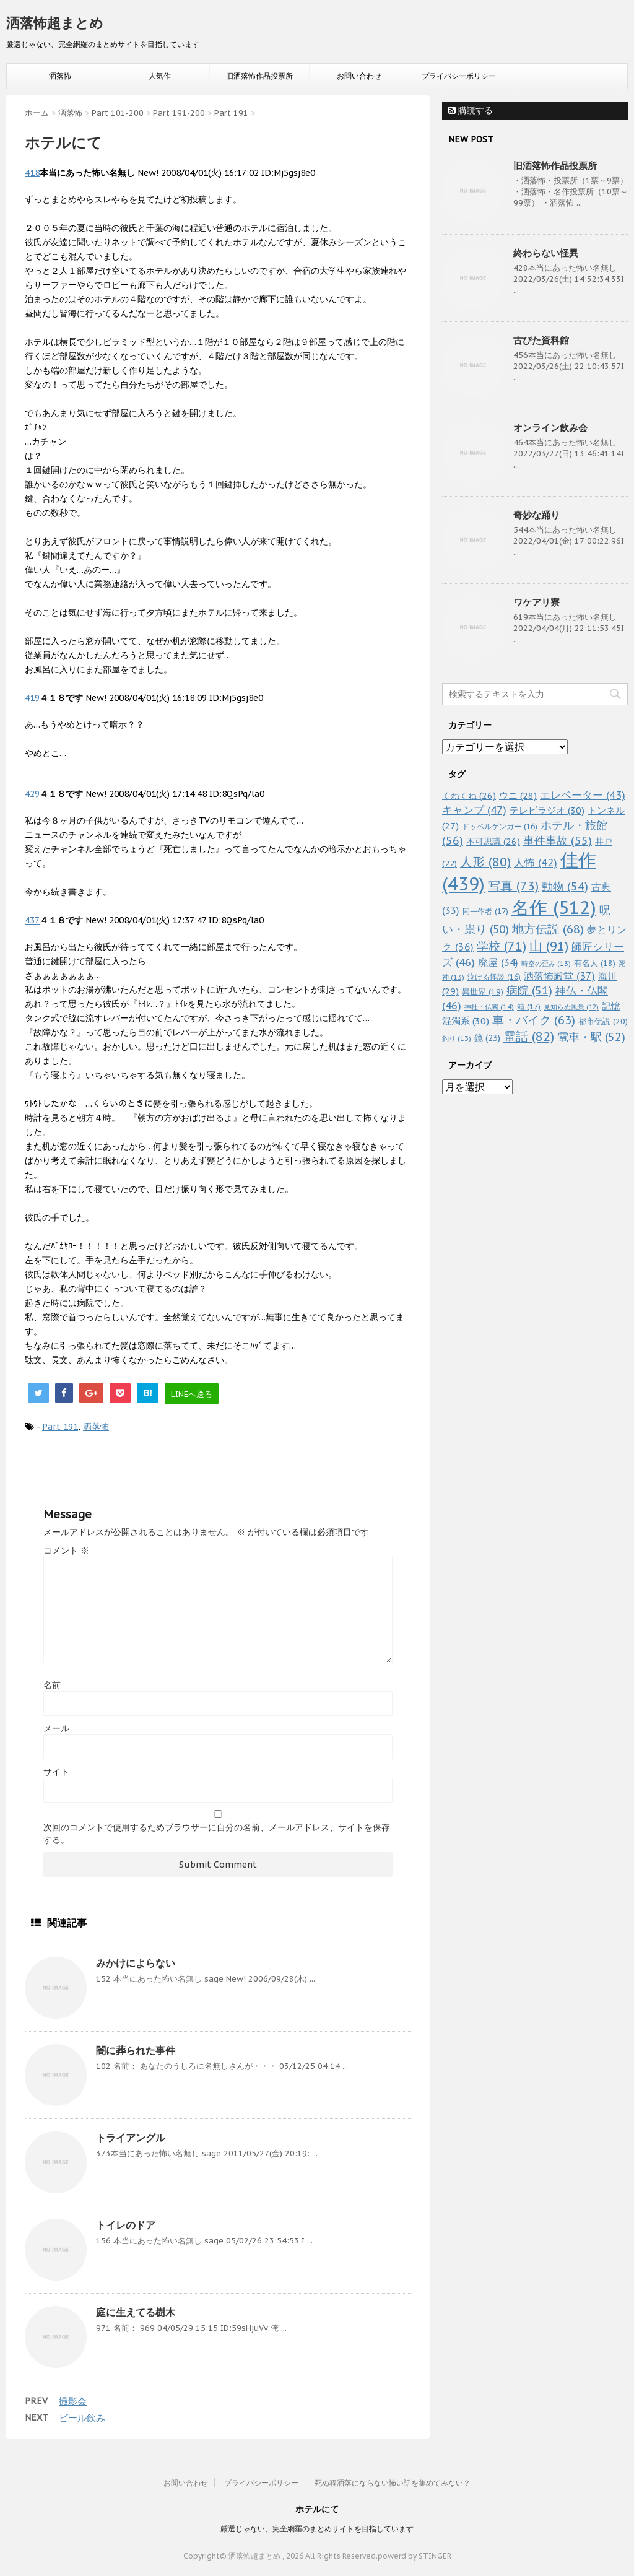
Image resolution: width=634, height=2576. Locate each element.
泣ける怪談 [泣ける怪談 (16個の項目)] (494, 976)
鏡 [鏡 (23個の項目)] (487, 1037)
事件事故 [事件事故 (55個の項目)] (557, 840)
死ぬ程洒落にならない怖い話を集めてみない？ (393, 2482)
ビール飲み (82, 2418)
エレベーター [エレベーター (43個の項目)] (582, 795)
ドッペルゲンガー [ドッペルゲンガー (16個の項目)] (499, 826)
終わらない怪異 (545, 253)
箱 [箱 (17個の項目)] (529, 1006)
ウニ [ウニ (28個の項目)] (518, 795)
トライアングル (130, 2137)
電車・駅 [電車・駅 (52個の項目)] (591, 1037)
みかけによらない (135, 1963)
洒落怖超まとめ (54, 23)
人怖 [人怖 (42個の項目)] (535, 862)
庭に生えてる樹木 (135, 2312)
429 (32, 793)
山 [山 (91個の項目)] (548, 946)
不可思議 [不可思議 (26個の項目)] (493, 841)
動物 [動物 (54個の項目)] (565, 886)
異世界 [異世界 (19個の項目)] (482, 991)
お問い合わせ (359, 75)
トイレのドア (125, 2225)
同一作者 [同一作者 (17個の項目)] (485, 911)
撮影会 (73, 2401)
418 (32, 172)
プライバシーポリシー (459, 75)
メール (56, 1728)
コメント (66, 1550)
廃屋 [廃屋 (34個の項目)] (498, 962)
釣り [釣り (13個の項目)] (456, 1038)
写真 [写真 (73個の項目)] (513, 886)
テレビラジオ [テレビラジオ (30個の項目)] (547, 810)
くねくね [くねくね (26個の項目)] (469, 795)
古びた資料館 (541, 340)
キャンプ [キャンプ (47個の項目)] (474, 810)
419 (32, 697)
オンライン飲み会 (550, 427)
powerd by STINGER (414, 2556)
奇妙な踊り (536, 515)
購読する (470, 110)
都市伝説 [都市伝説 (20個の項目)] (603, 1021)
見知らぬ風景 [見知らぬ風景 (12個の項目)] (571, 1007)
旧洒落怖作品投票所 (259, 75)
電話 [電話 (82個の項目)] (528, 1037)
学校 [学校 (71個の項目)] (501, 946)
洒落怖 (60, 75)
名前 (52, 1684)
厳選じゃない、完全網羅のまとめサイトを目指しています (317, 2528)
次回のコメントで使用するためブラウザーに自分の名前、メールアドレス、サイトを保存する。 (216, 1833)
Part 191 (60, 1426)
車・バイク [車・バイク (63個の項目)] (533, 1019)
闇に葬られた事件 (135, 2050)
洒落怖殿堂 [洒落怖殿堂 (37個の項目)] (559, 976)
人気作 (160, 75)
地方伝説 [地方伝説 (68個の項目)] (548, 928)
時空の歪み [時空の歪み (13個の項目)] (546, 963)
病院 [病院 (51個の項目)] (529, 990)
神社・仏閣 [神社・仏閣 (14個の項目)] (489, 1006)
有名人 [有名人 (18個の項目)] (594, 963)
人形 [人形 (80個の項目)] (485, 862)
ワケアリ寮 (536, 602)
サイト (56, 1771)
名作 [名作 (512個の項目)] (553, 907)
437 (32, 920)
